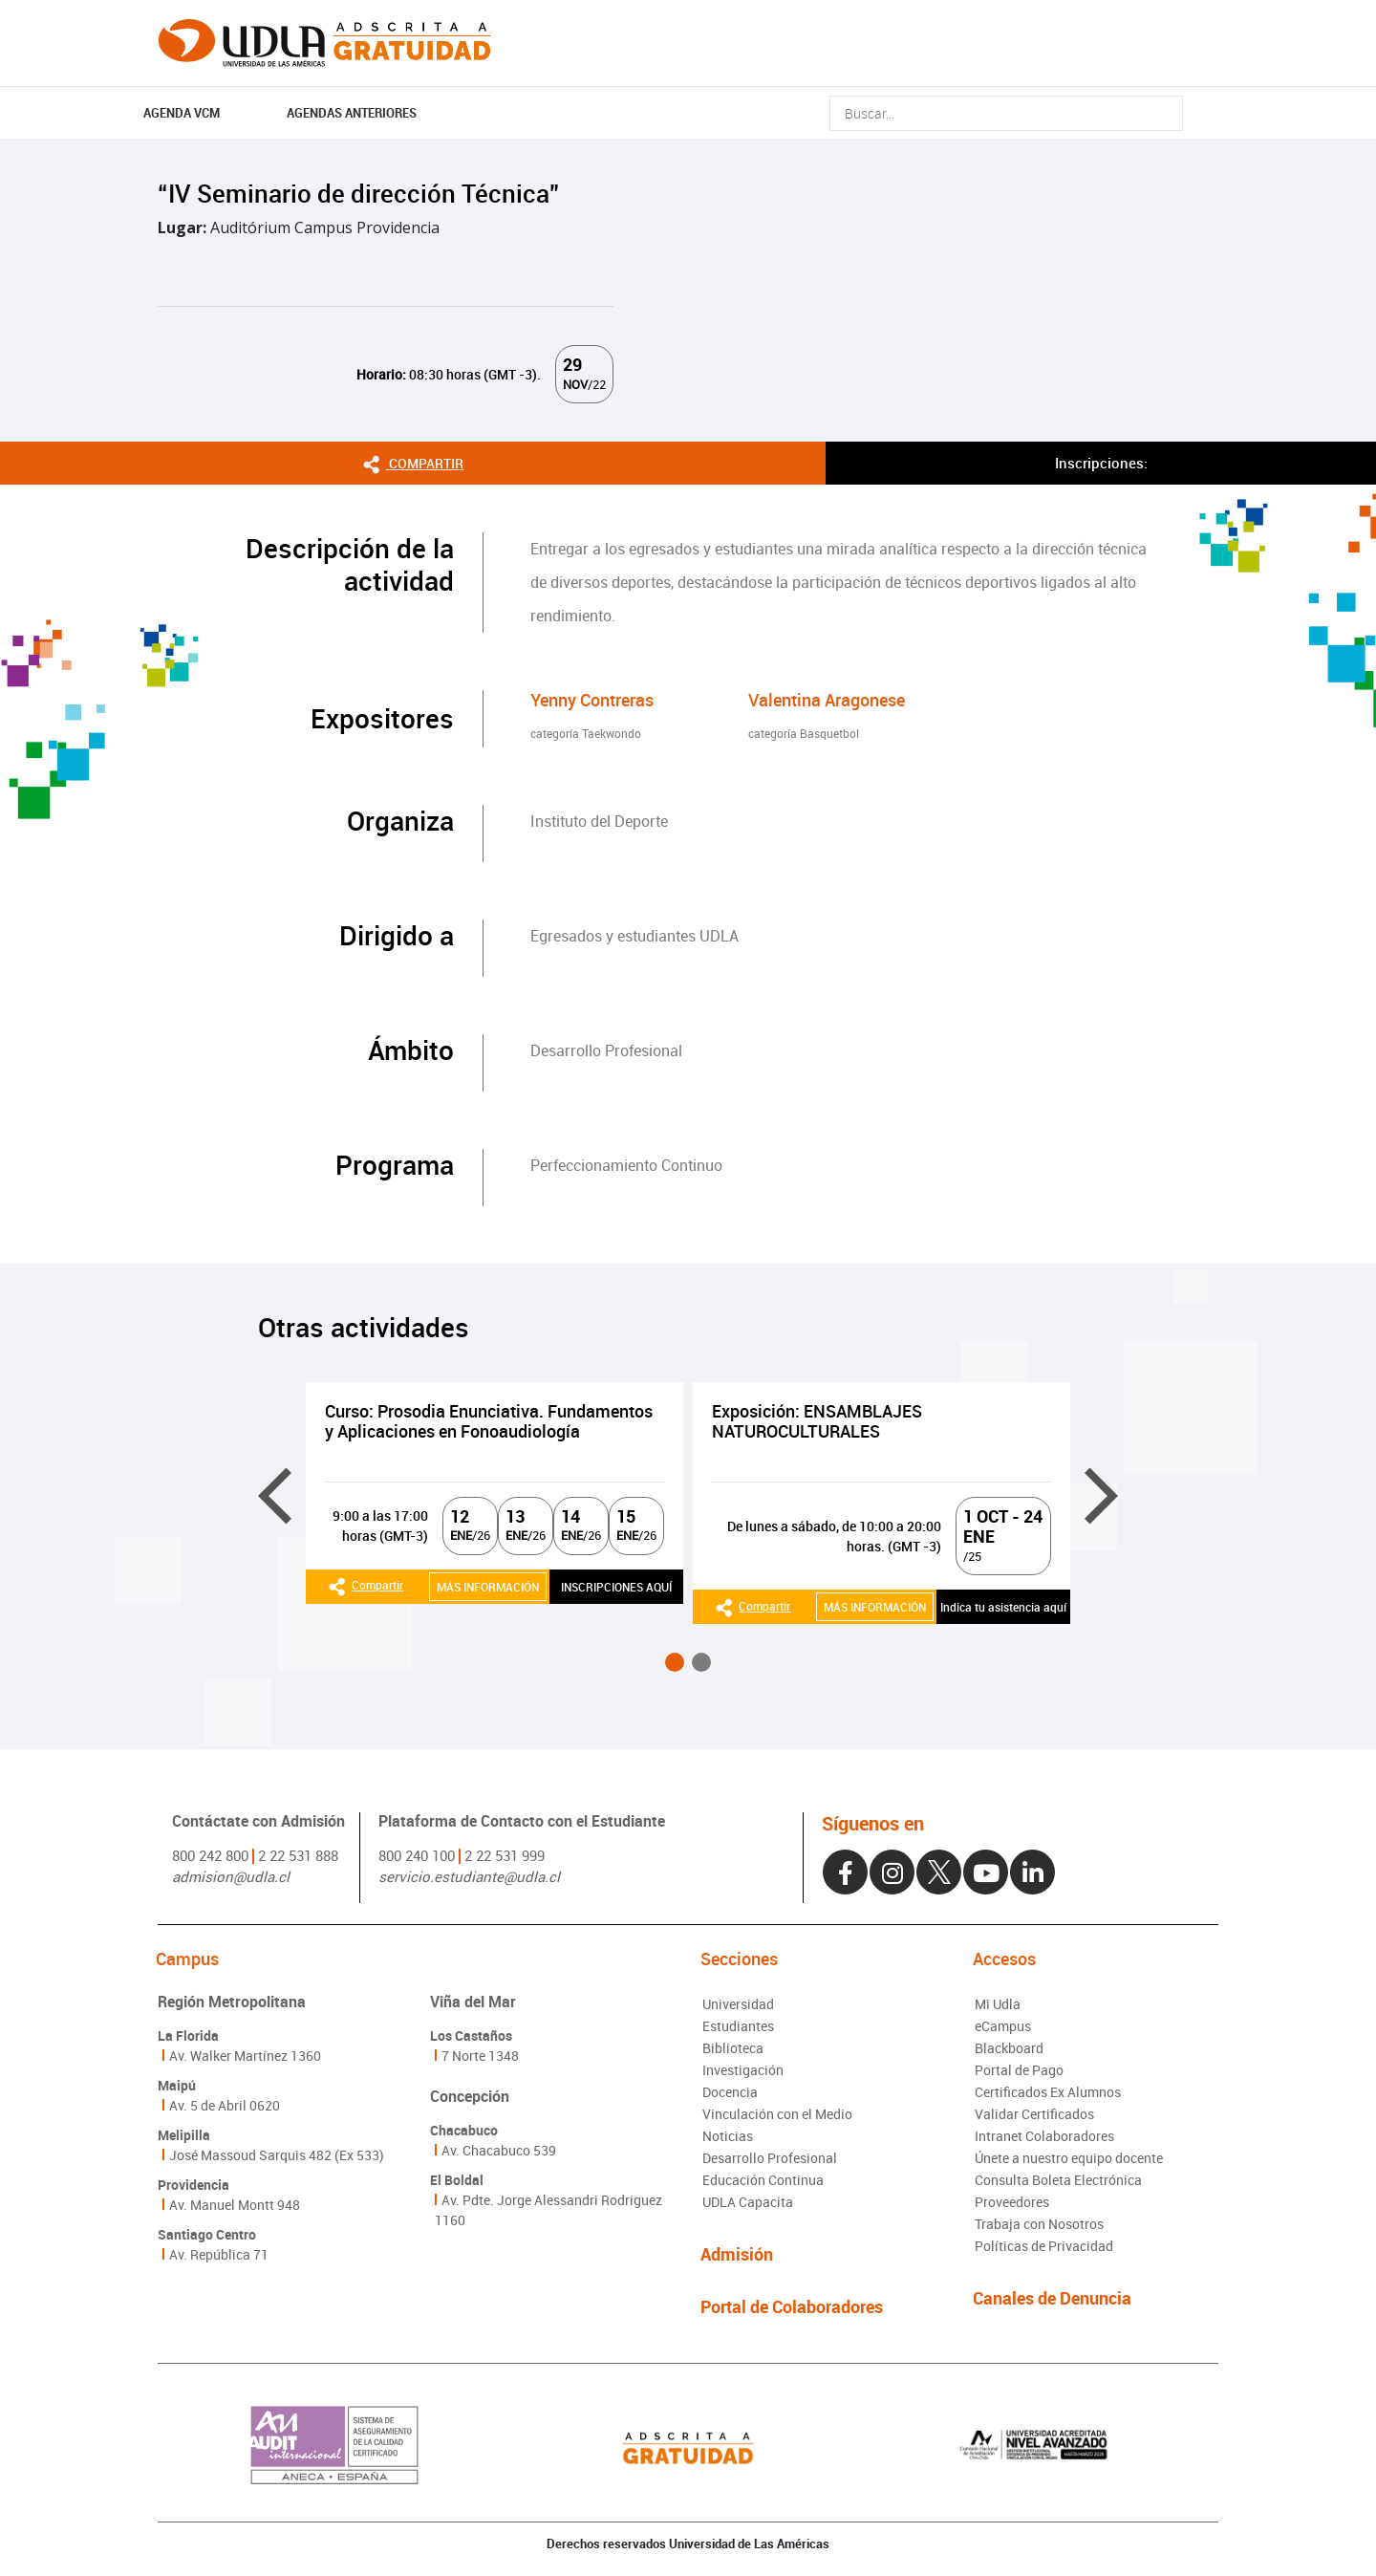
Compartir (412, 462)
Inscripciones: (1101, 462)
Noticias (727, 2136)
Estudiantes (738, 2026)
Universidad (738, 2004)
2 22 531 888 (298, 1855)
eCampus (1003, 2026)
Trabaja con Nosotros (1039, 2224)
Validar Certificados (1034, 2114)
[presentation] (274, 1496)
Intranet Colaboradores (1044, 2136)
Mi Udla (998, 2004)
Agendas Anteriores (352, 112)
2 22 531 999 (504, 1855)
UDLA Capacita (747, 2202)
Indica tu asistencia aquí (1003, 1606)
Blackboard (1009, 2048)
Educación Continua (763, 2180)
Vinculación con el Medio (777, 2114)
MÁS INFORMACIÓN (488, 1586)
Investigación (743, 2070)
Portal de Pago (1019, 2070)
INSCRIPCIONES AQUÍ (616, 1586)
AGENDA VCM (181, 112)
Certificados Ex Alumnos (1048, 2092)
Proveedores (1012, 2202)
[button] (674, 1662)
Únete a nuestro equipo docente (1069, 2158)
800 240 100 (416, 1855)
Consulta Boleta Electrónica (1058, 2180)
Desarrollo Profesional (769, 2158)
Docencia (730, 2092)
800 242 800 (210, 1855)
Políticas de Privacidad (1044, 2246)
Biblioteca (732, 2048)
